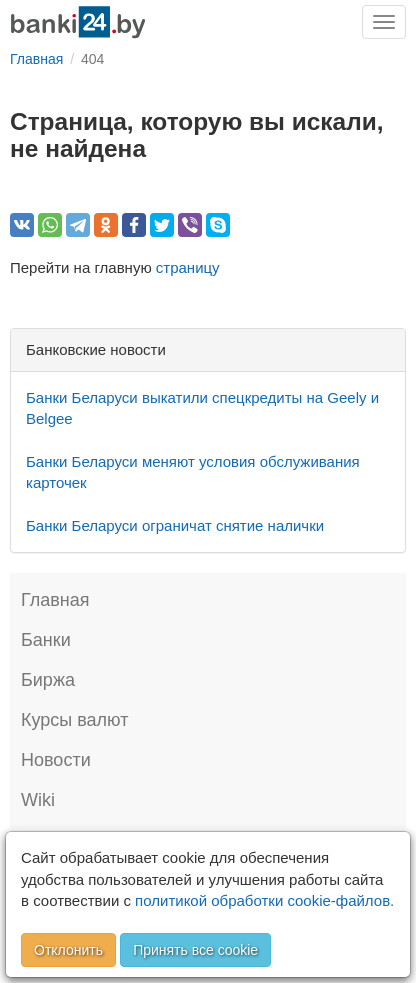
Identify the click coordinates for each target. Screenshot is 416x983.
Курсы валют (74, 720)
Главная (55, 600)
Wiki (38, 800)
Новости (56, 760)
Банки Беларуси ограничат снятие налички (175, 525)
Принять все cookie (195, 950)
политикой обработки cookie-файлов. (264, 900)
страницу (188, 267)
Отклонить (68, 950)
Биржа (48, 680)
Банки (46, 640)
